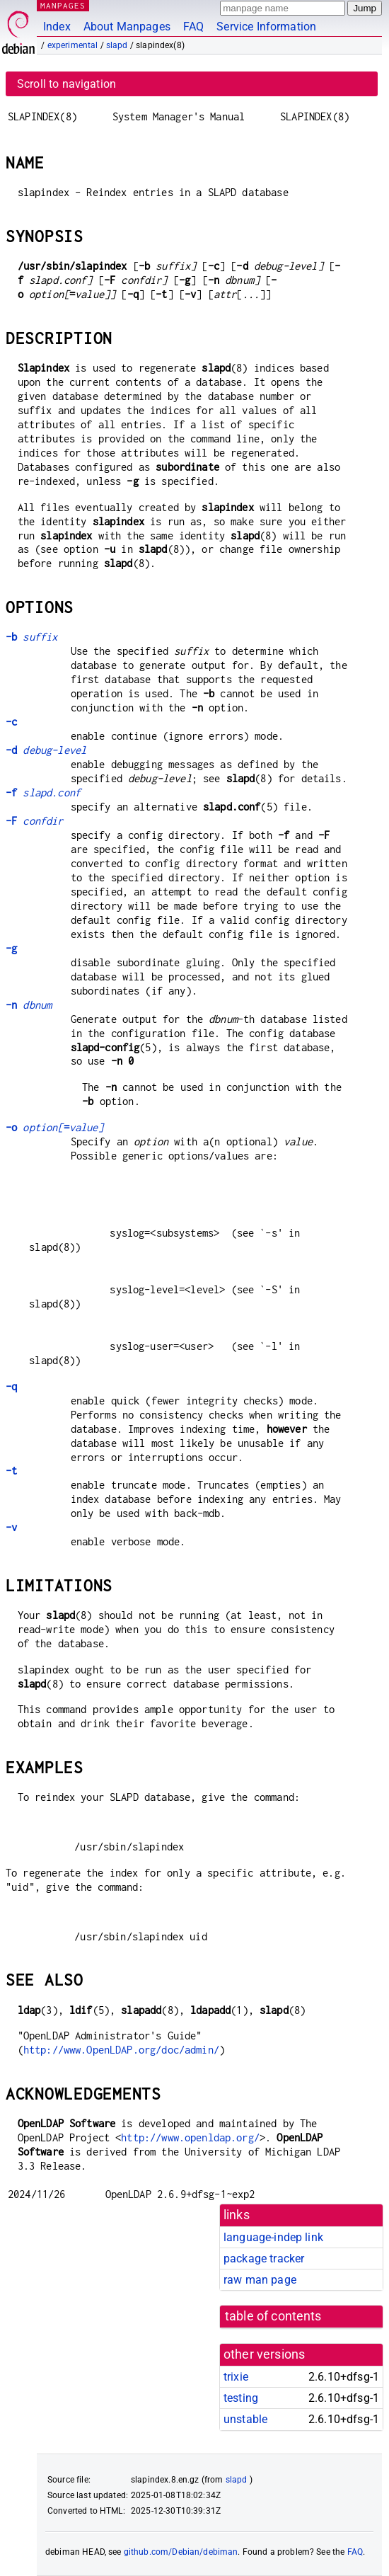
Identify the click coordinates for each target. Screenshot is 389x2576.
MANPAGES (63, 5)
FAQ (193, 26)
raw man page (259, 2279)
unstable (245, 2419)
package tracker (263, 2258)
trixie (235, 2376)
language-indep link (273, 2237)
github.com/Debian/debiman (181, 2552)
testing (240, 2398)
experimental (72, 45)
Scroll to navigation (66, 84)
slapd (117, 45)
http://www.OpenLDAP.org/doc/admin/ (121, 2050)
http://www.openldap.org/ (190, 2137)
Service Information (266, 26)
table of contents (273, 2316)
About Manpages (126, 26)
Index (57, 26)
